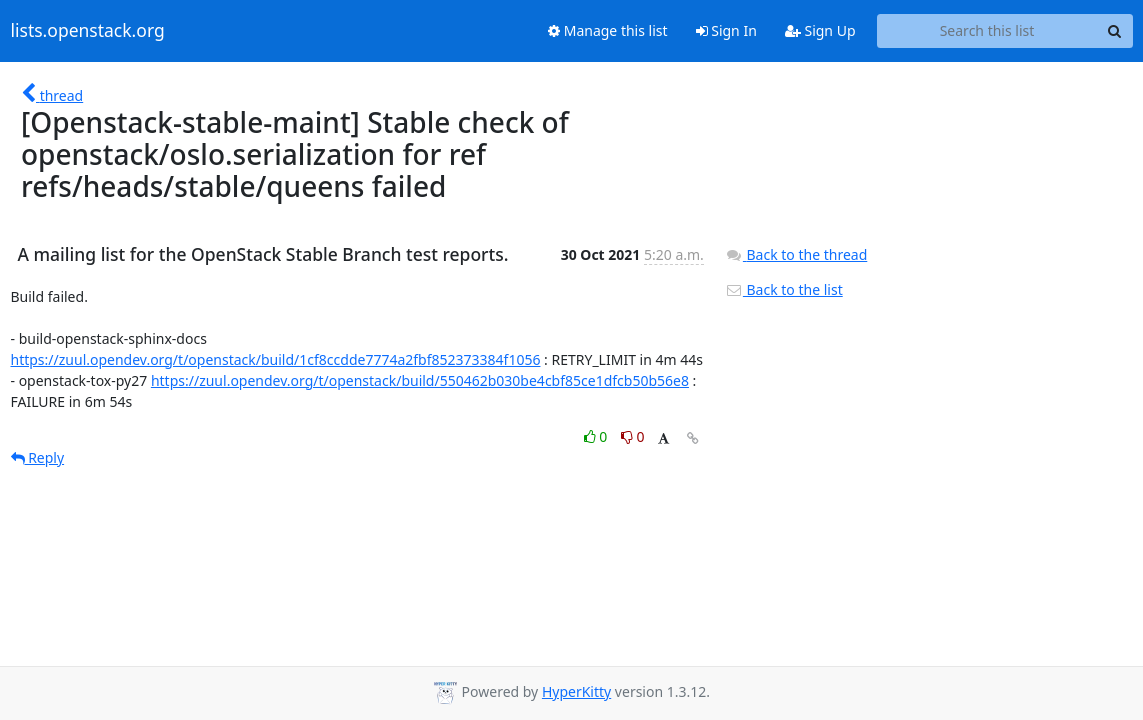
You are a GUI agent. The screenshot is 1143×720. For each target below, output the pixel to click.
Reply (38, 457)
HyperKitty (576, 691)
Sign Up (820, 30)
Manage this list (608, 30)
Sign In (726, 30)
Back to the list (784, 289)
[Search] (1115, 31)
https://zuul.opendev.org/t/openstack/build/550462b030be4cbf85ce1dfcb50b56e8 (420, 380)
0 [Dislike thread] (633, 436)
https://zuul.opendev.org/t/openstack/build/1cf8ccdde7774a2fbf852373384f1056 (276, 359)
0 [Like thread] (597, 436)
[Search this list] (987, 31)
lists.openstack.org (88, 31)
